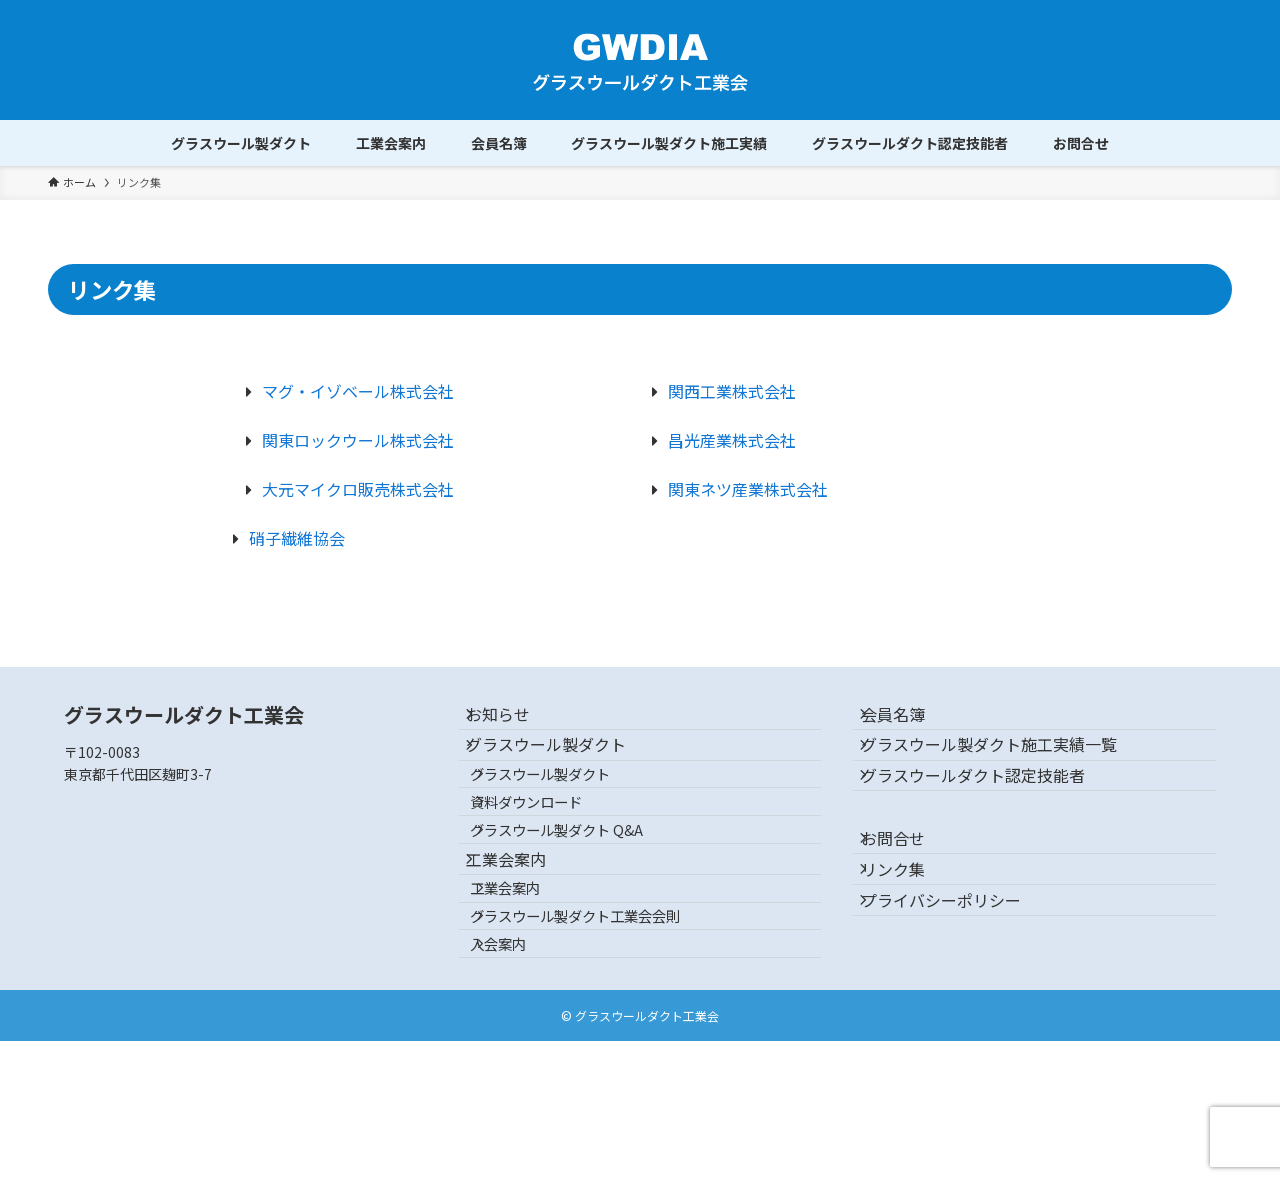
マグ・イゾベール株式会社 (358, 391)
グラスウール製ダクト (563, 769)
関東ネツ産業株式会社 (748, 489)
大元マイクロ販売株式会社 (358, 489)
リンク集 (909, 944)
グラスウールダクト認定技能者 (989, 817)
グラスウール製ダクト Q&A (581, 899)
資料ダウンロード (551, 856)
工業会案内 (523, 945)
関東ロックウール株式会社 (358, 440)
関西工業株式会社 (732, 391)
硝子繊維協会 (297, 538)
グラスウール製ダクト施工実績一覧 (1005, 769)
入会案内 (523, 1075)
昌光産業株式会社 (732, 440)
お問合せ (909, 896)
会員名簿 (909, 722)
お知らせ (515, 722)
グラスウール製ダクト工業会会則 (600, 1032)
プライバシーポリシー (957, 991)
